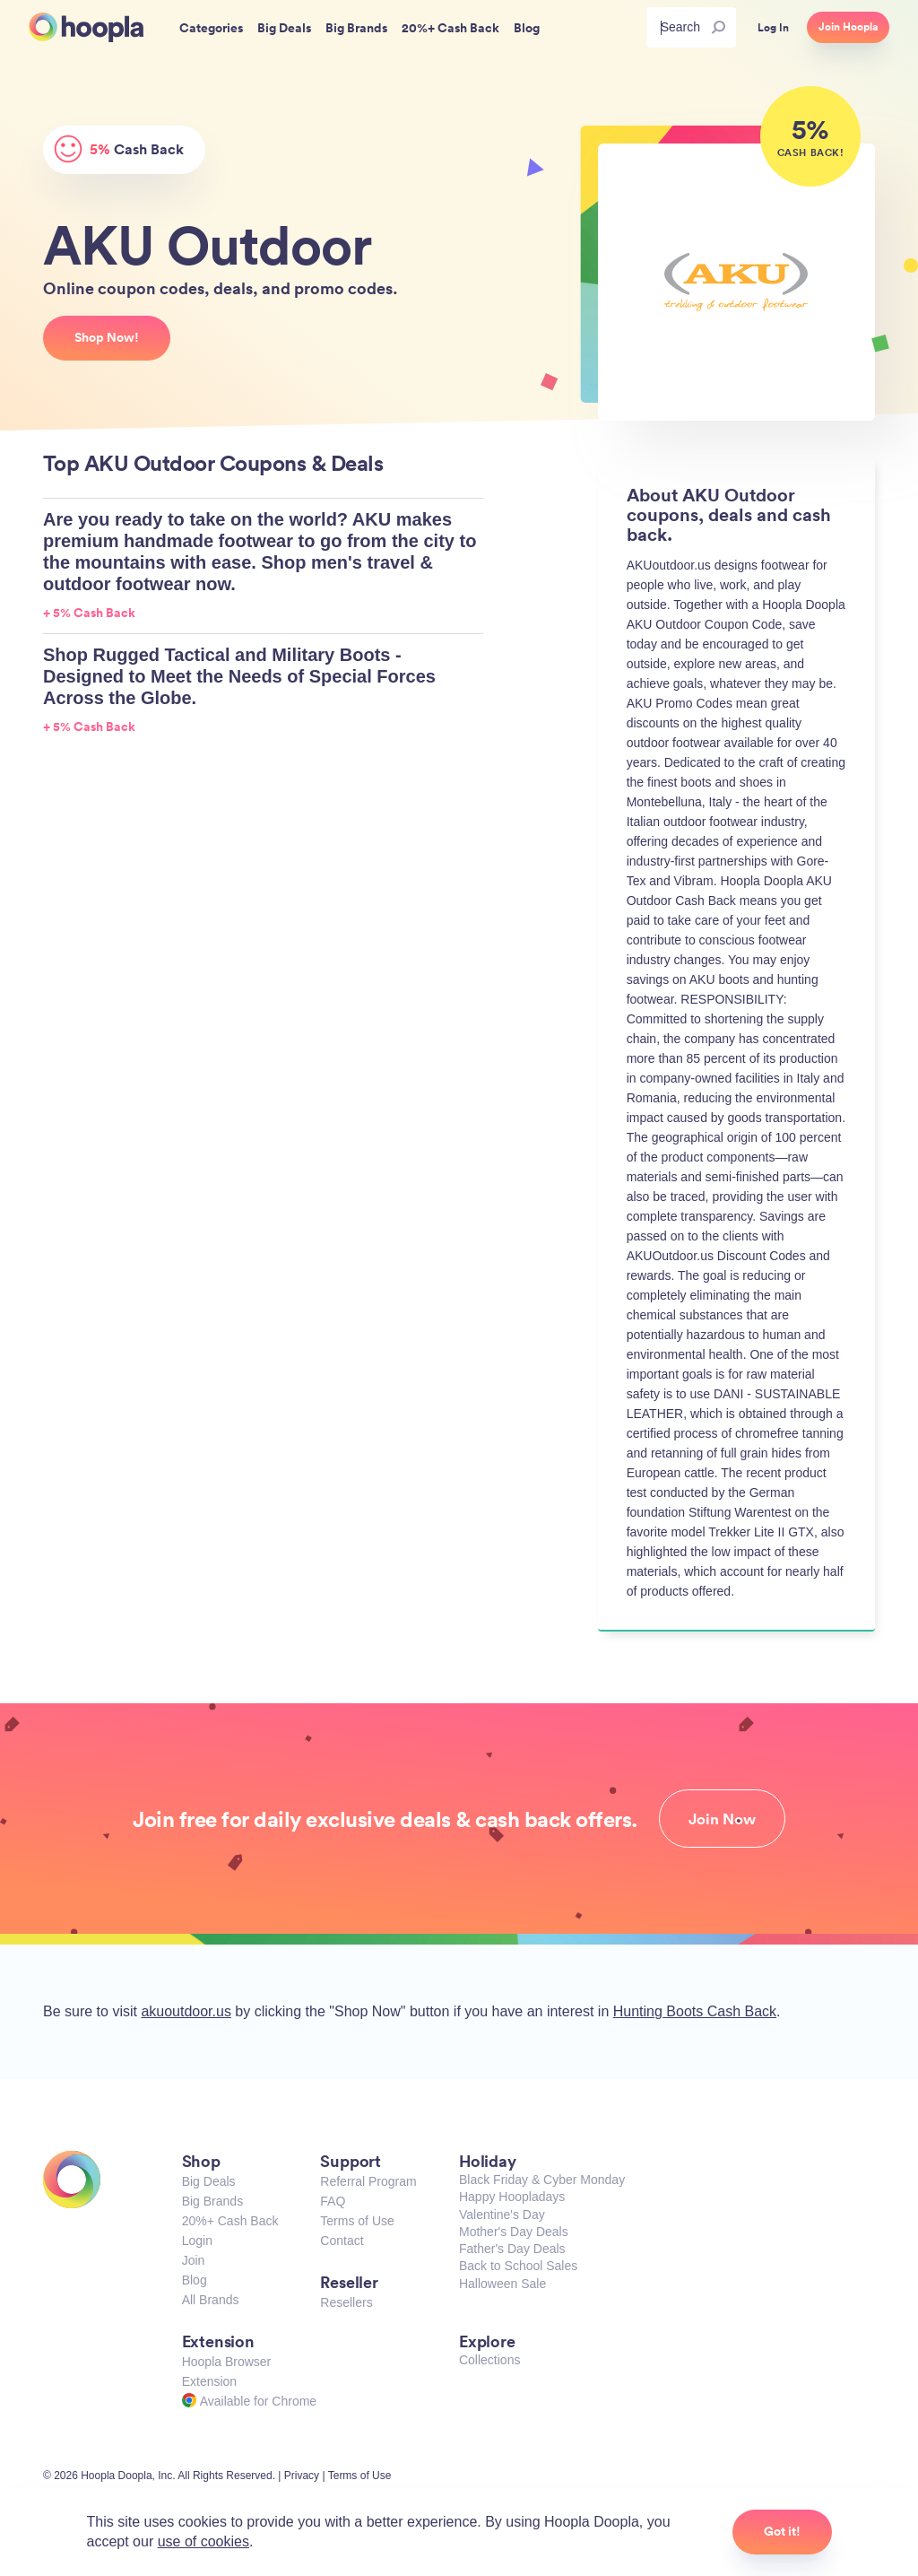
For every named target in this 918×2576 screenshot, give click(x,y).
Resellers (346, 2302)
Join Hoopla (848, 27)
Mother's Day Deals (513, 2231)
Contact (341, 2240)
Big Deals (209, 2181)
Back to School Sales (518, 2265)
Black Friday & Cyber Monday (542, 2179)
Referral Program (368, 2181)
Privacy (301, 2475)
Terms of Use (357, 2221)
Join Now (722, 1819)
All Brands (210, 2300)
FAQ (332, 2201)
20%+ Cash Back (230, 2221)
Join (193, 2260)
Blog (194, 2280)
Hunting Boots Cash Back (694, 2011)
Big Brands (212, 2201)
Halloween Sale (502, 2283)
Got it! (782, 2531)
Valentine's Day (502, 2214)
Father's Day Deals (512, 2248)
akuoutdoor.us (186, 2011)
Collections (489, 2360)
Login (197, 2240)
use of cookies (203, 2541)
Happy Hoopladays (512, 2196)
